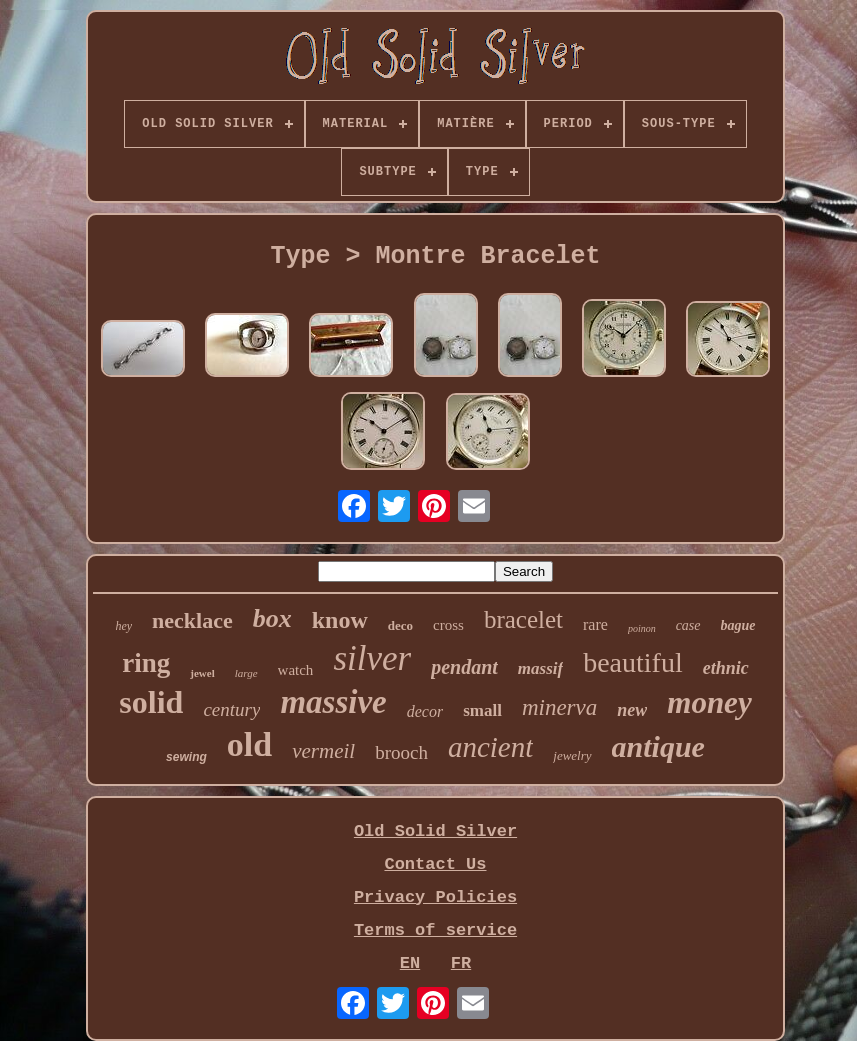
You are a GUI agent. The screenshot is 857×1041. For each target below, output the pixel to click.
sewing (186, 757)
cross (448, 625)
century (231, 709)
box (272, 618)
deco (400, 625)
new (632, 710)
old (249, 744)
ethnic (726, 668)
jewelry (572, 755)
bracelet (523, 619)
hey (123, 626)
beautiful (633, 662)
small (482, 710)
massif (540, 668)
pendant (464, 667)
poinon (642, 628)
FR (461, 963)
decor (425, 711)
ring (146, 663)
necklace (192, 620)
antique (658, 746)
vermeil (323, 751)
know (340, 620)
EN (410, 963)
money (709, 702)
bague (738, 625)
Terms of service (435, 930)
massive (333, 702)
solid (151, 702)
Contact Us (435, 864)
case (688, 625)
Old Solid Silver (435, 831)
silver (372, 658)
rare (595, 624)
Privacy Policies (435, 897)
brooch (401, 752)
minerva (559, 707)
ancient (490, 747)
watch (296, 670)
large (246, 673)
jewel (202, 673)
